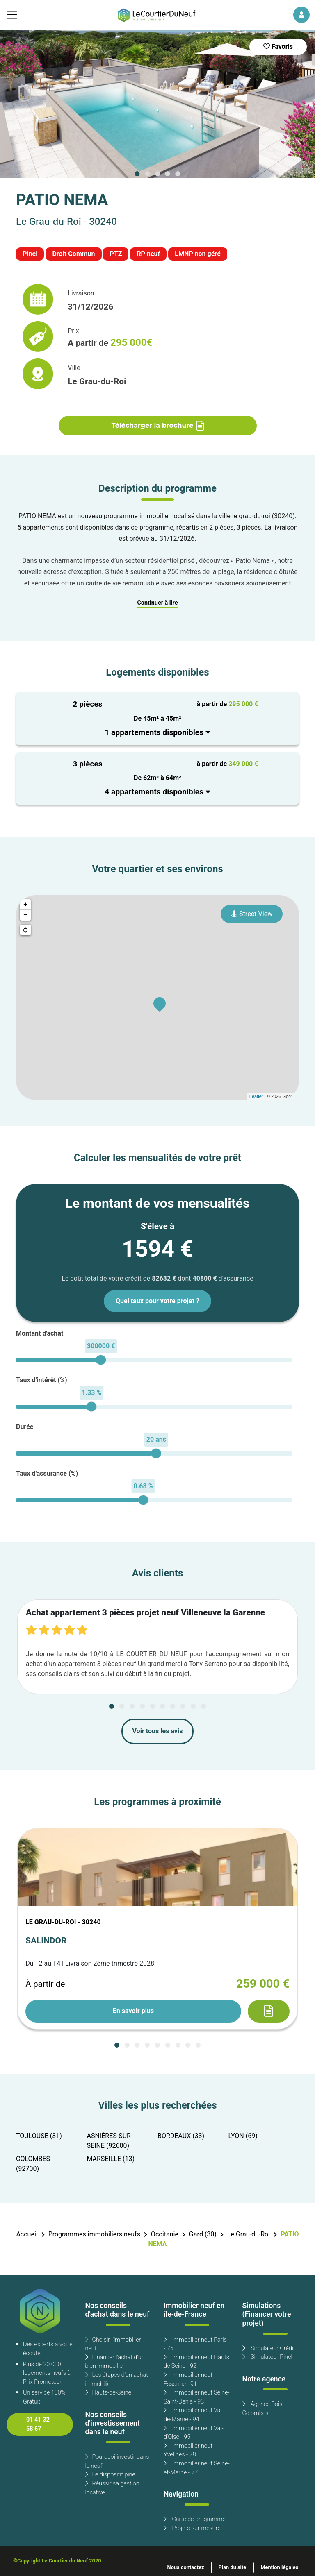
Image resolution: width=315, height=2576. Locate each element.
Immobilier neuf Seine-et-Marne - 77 (197, 2468)
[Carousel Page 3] (157, 173)
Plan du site (233, 2567)
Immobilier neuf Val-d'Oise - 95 (194, 2433)
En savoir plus (133, 2011)
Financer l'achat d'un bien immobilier (115, 2362)
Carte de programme (195, 2519)
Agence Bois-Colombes (263, 2408)
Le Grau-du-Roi (248, 2234)
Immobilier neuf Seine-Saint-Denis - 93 (197, 2397)
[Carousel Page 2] (147, 173)
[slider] (101, 1360)
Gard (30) (203, 2234)
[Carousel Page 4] (167, 173)
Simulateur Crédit (268, 2348)
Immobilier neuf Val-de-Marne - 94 (194, 2415)
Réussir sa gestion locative (112, 2488)
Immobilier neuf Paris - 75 (195, 2344)
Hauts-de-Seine (108, 2392)
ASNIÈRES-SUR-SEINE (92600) (110, 2141)
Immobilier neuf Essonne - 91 (188, 2379)
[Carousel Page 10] (203, 1706)
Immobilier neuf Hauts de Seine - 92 (196, 2362)
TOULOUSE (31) (39, 2136)
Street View (251, 914)
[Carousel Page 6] (162, 1706)
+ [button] (25, 904)
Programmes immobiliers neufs (94, 2234)
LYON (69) (243, 2136)
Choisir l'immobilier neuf (113, 2344)
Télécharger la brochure (158, 426)
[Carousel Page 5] (178, 173)
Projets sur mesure (192, 2528)
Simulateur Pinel (267, 2357)
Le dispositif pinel (111, 2474)
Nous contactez (185, 2567)
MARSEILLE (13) (111, 2159)
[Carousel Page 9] (193, 1706)
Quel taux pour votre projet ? (157, 1301)
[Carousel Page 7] (172, 1706)
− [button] (25, 915)
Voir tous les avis (157, 1731)
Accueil (26, 2234)
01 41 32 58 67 (38, 2424)
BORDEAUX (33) (181, 2136)
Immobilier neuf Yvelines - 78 (188, 2450)
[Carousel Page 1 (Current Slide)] (137, 173)
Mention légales (279, 2567)
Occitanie (164, 2234)
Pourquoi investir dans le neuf (117, 2461)
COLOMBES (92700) (33, 2164)
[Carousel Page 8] (182, 1706)
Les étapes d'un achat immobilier (116, 2379)
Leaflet (256, 1096)
